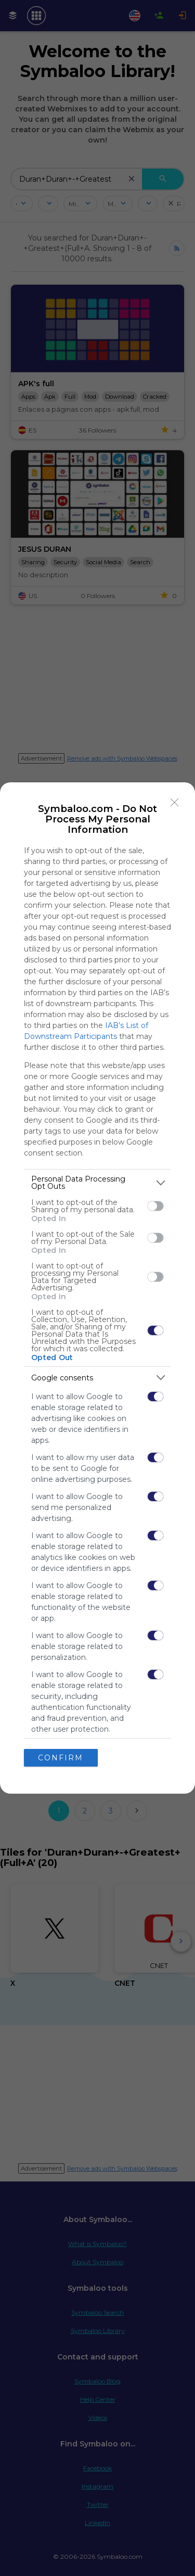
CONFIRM (60, 1757)
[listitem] (97, 1183)
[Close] (175, 803)
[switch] (155, 1206)
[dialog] (97, 1288)
